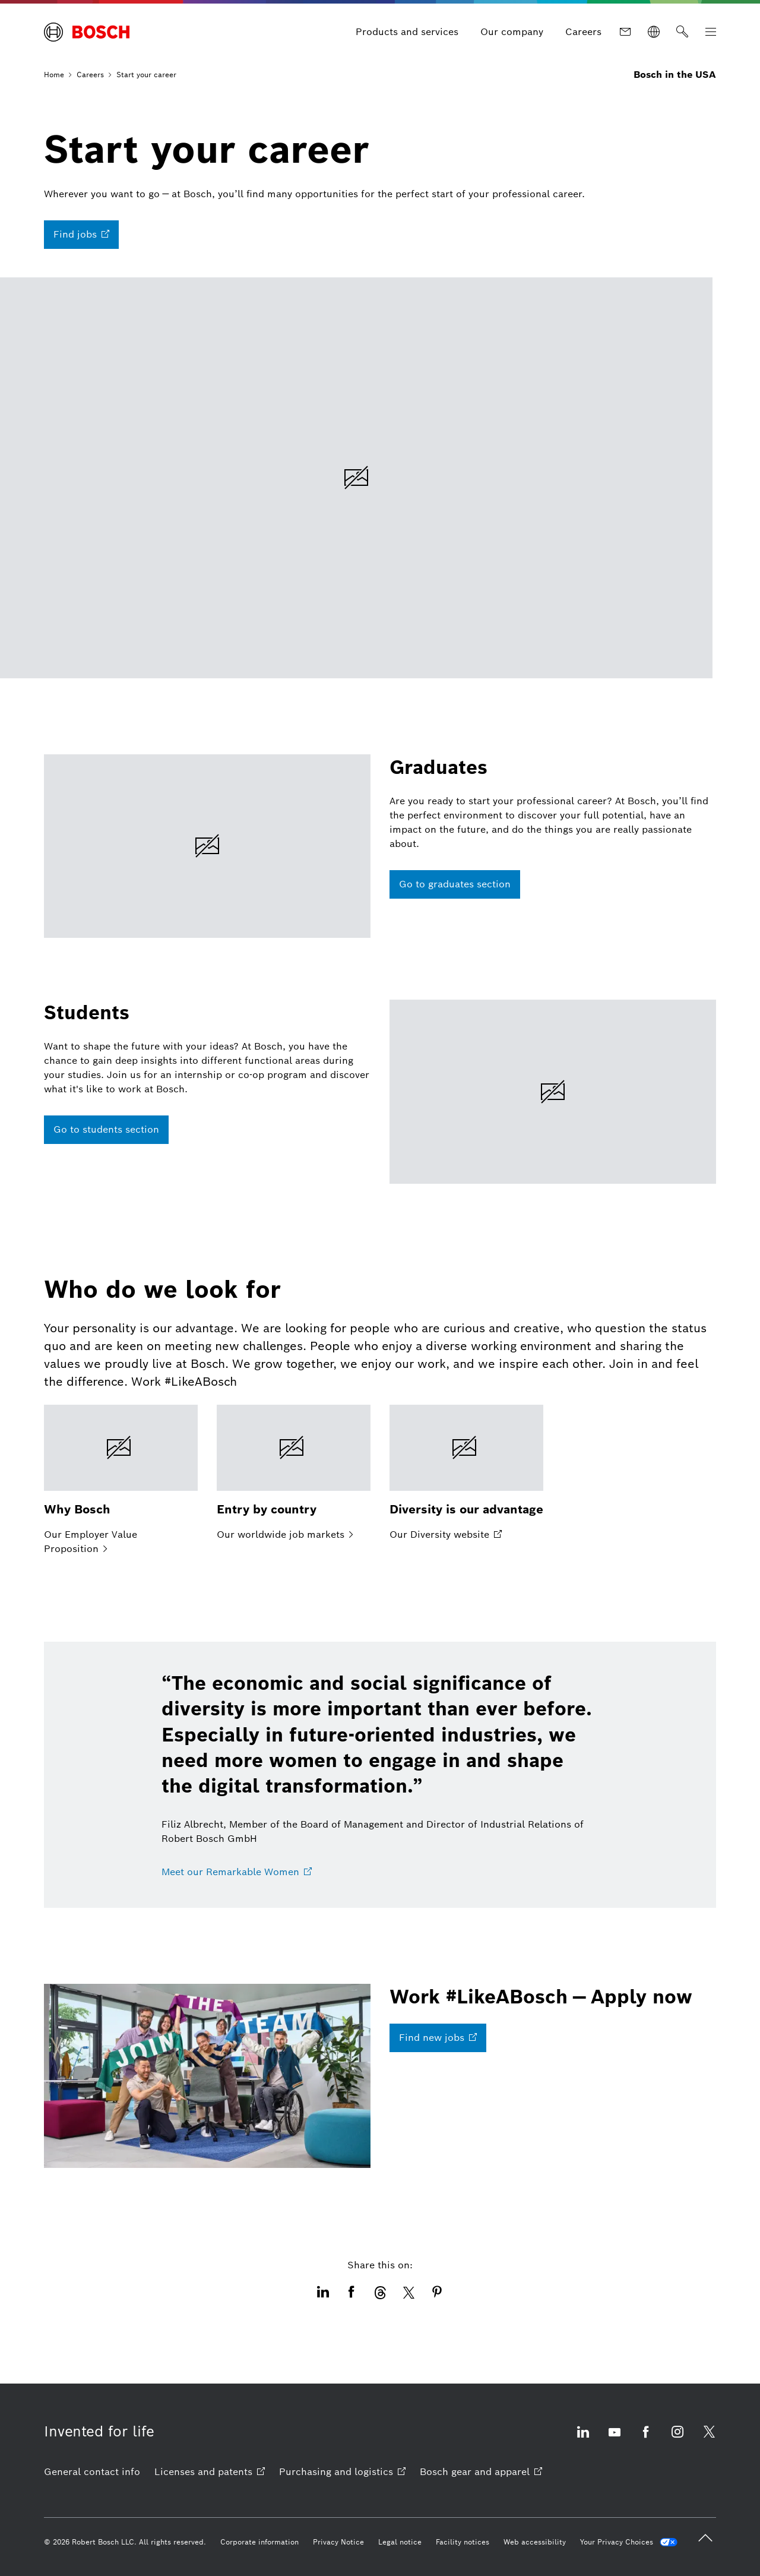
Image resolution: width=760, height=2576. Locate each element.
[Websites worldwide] (653, 32)
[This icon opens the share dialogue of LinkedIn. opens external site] (323, 2293)
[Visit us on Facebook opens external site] (646, 2439)
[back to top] (705, 2538)
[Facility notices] (462, 2542)
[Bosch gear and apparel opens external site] (481, 2472)
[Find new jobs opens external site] (438, 2038)
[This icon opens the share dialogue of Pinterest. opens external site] (437, 2293)
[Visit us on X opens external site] (709, 2439)
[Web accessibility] (535, 2542)
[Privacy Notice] (338, 2542)
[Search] (682, 32)
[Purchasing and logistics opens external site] (342, 2472)
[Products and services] (407, 32)
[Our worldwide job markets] (293, 1474)
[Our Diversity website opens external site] (466, 1474)
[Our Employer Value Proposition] (121, 1481)
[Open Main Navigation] (710, 32)
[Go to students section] (106, 1129)
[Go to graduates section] (455, 884)
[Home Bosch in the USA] (86, 32)
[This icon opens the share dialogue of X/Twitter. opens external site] (408, 2293)
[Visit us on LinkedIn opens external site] (583, 2439)
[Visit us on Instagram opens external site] (677, 2439)
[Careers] (583, 32)
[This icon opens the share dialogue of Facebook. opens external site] (351, 2293)
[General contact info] (92, 2472)
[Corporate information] (259, 2542)
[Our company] (512, 32)
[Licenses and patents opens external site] (209, 2472)
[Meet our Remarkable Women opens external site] (237, 1872)
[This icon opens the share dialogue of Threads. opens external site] (380, 2293)
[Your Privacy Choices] (628, 2542)
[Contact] (625, 32)
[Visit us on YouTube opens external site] (614, 2439)
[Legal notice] (400, 2542)
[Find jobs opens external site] (81, 234)
